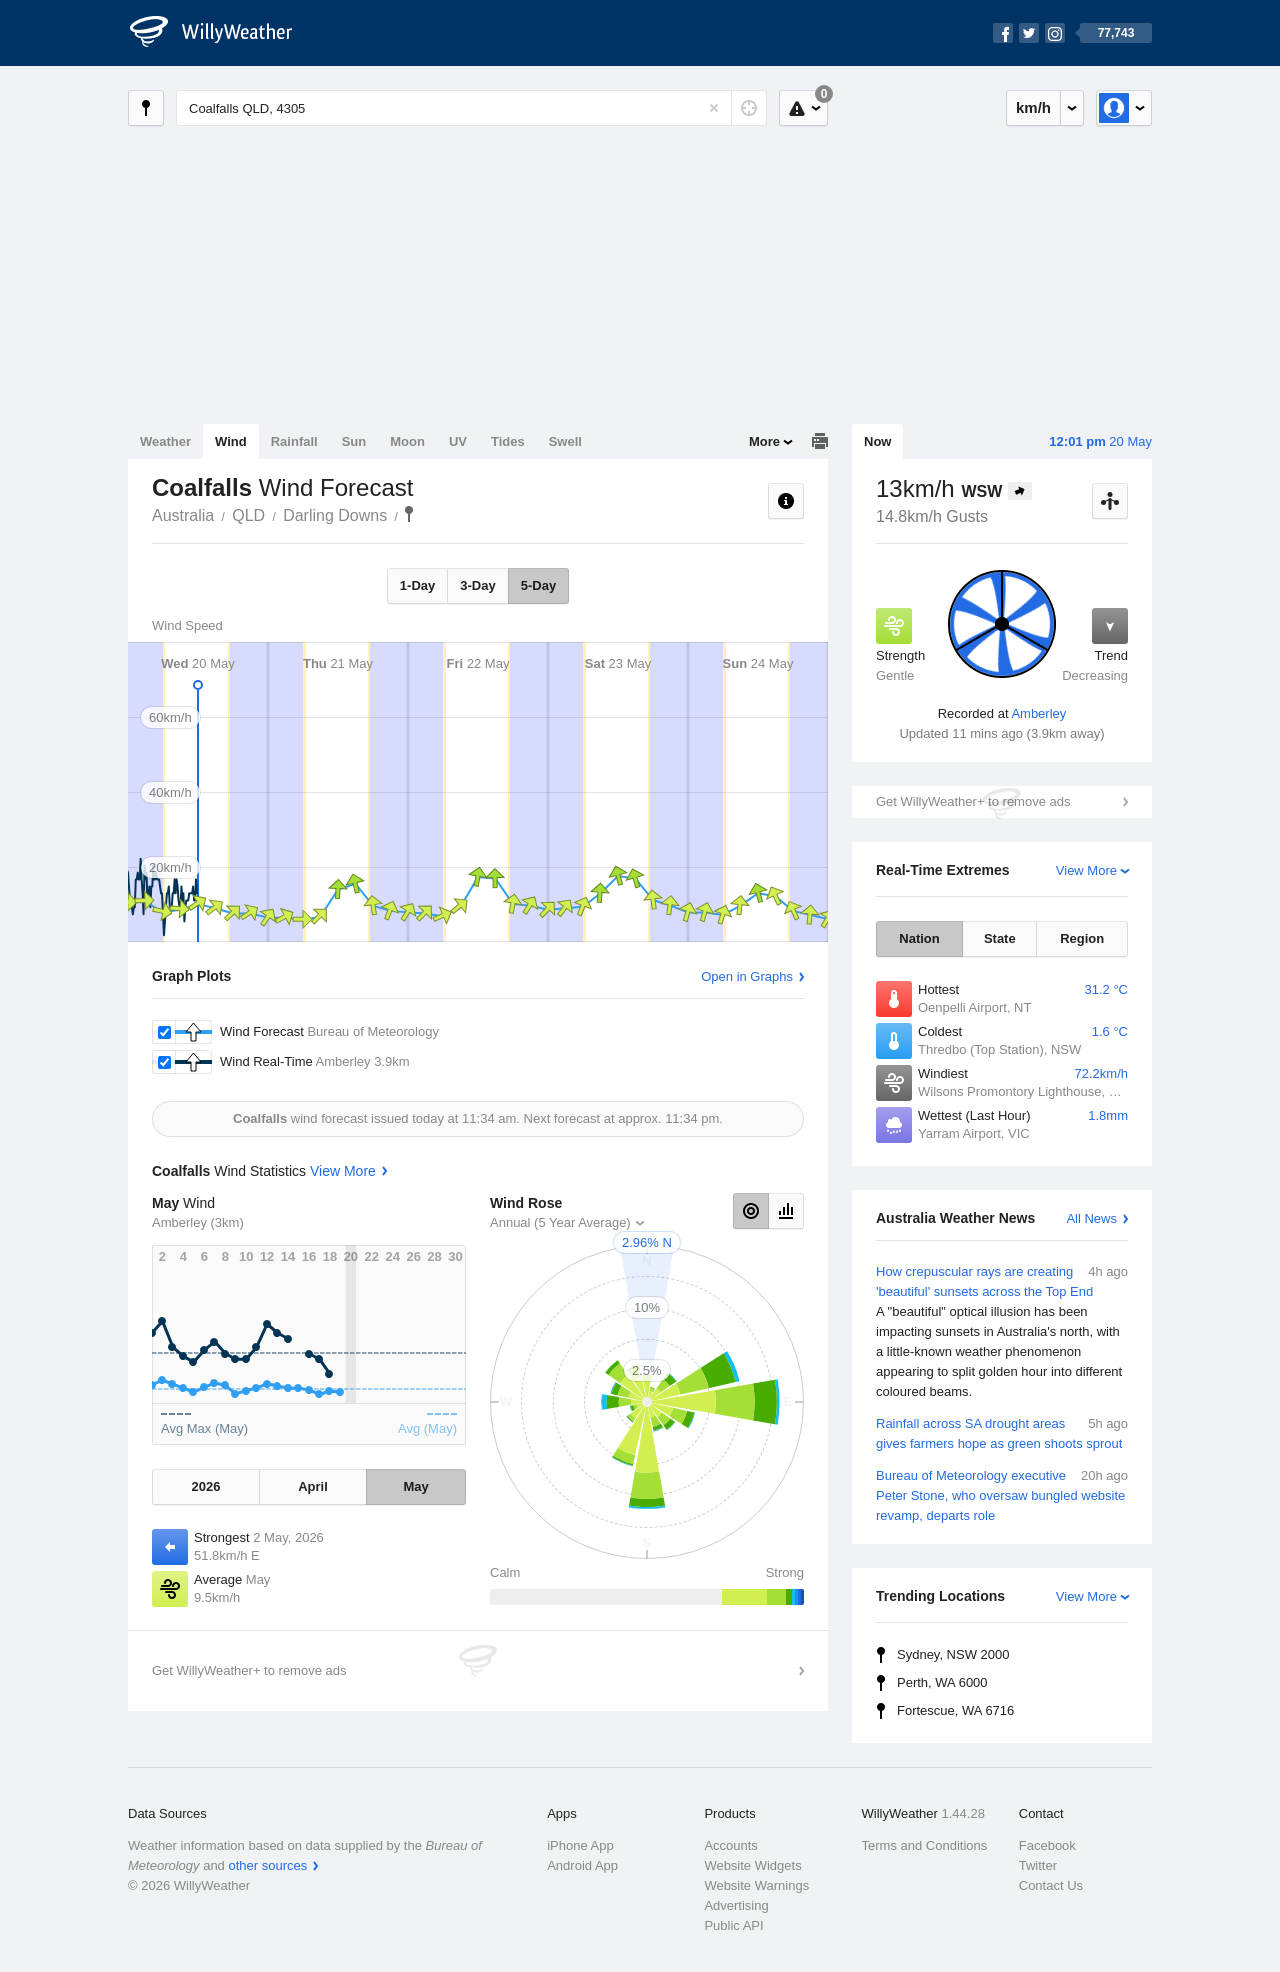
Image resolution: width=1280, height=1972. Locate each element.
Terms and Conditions (925, 1845)
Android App (582, 1865)
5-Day (538, 585)
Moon (407, 441)
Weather (165, 441)
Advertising (736, 1905)
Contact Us (1051, 1885)
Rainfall (294, 441)
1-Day (417, 585)
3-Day (477, 585)
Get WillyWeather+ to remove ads (973, 801)
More (764, 441)
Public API (733, 1925)
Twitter (1038, 1865)
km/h (1033, 107)
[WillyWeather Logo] (222, 33)
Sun (354, 441)
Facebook (1047, 1845)
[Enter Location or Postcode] (471, 108)
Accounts (730, 1845)
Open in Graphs (747, 976)
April (313, 1486)
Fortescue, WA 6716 (955, 1710)
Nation (919, 938)
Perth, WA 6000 (942, 1682)
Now (877, 441)
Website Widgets (752, 1865)
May (415, 1486)
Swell (565, 441)
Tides (508, 441)
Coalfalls (409, 514)
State (1000, 938)
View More (1086, 870)
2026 (205, 1486)
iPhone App (580, 1845)
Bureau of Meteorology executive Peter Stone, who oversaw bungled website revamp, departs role (1002, 1494)
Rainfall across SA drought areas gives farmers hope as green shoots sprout (1002, 1432)
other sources (267, 1865)
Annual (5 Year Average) (560, 1222)
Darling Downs (335, 515)
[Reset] (714, 108)
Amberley (1038, 713)
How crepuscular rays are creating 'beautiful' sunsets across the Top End (1002, 1332)
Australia (183, 515)
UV (458, 441)
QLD (248, 515)
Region (1082, 938)
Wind (231, 441)
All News (1091, 1218)
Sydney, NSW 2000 (953, 1654)
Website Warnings (756, 1885)
